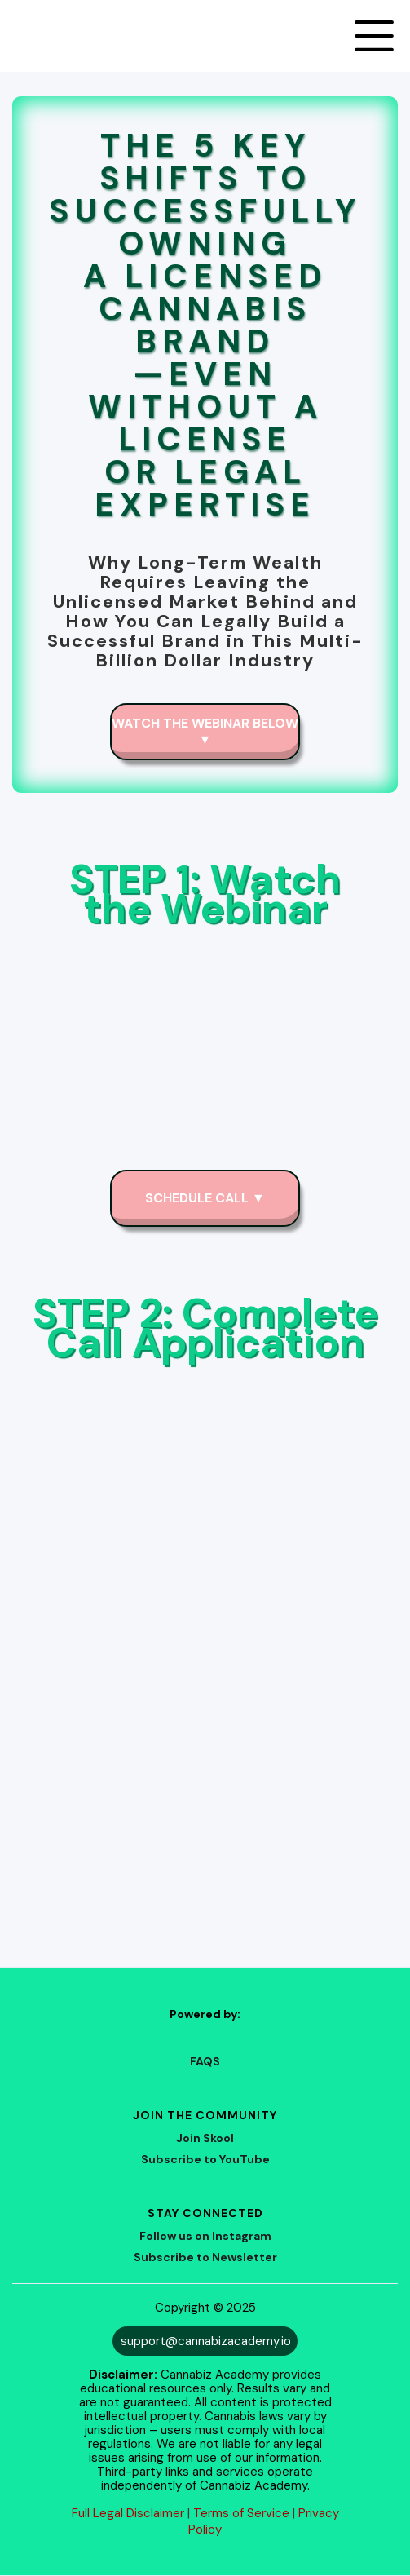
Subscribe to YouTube (205, 2159)
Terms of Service (241, 2513)
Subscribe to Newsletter (205, 2257)
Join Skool (205, 2137)
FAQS (205, 2061)
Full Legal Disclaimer (128, 2513)
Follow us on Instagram (205, 2235)
